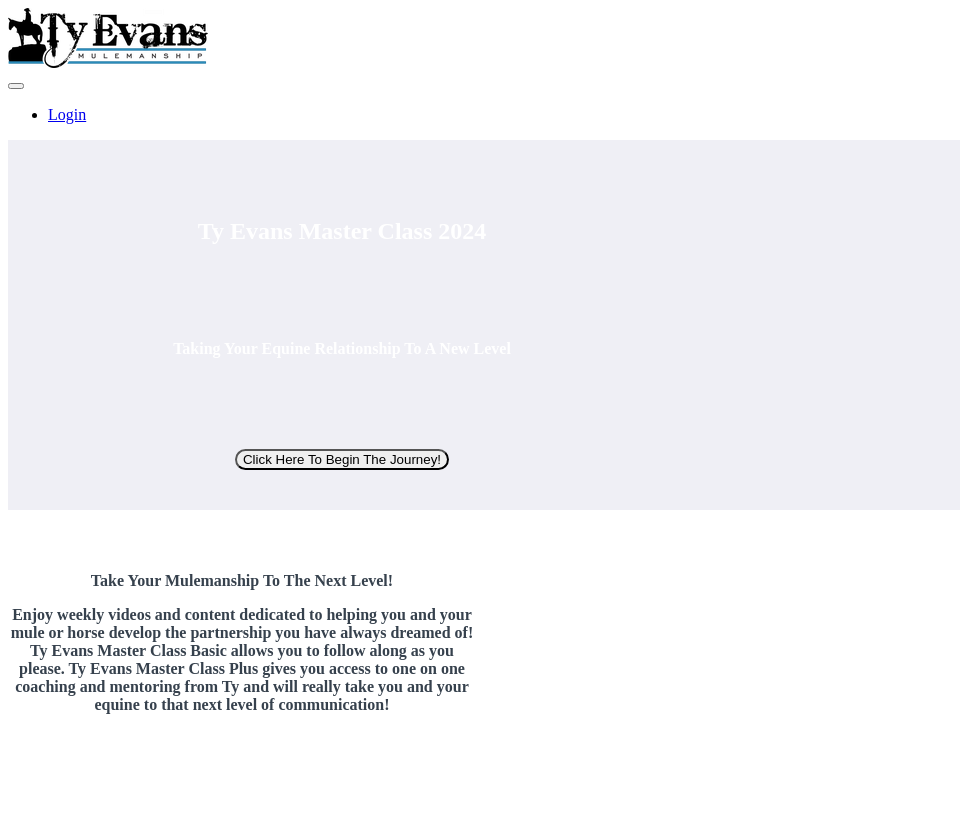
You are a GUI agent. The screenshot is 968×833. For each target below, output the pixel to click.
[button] (16, 86)
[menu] (484, 115)
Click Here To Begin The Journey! (342, 459)
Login (67, 114)
